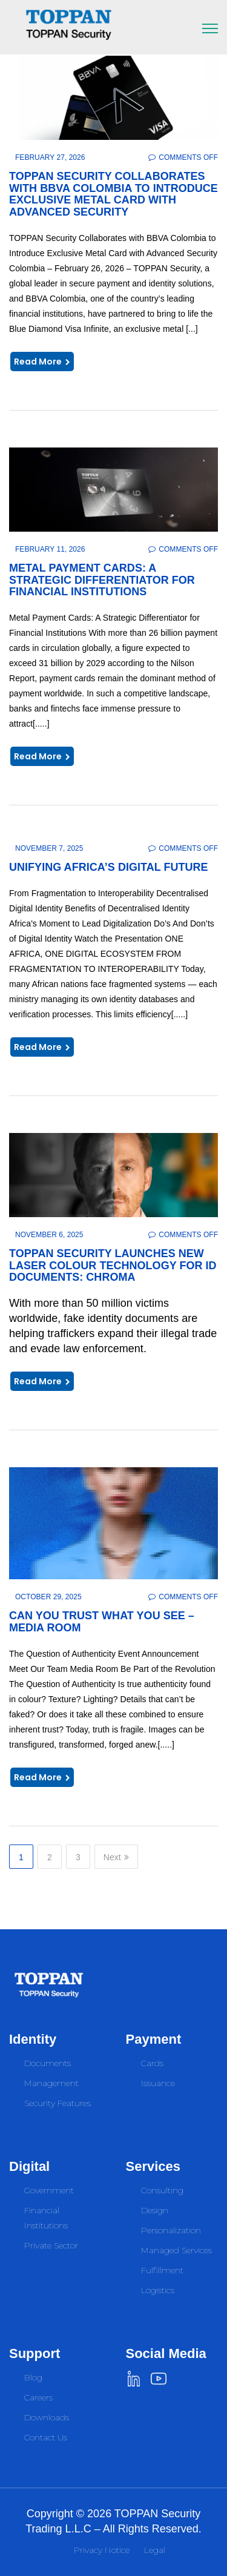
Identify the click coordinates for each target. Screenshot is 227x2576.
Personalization (171, 2230)
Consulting (162, 2190)
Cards (152, 2063)
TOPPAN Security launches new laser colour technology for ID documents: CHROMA (113, 1265)
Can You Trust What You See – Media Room (101, 1622)
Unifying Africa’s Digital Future (108, 867)
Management (51, 2083)
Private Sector (51, 2245)
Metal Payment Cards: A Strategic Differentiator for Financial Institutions (102, 580)
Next (116, 1857)
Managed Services (176, 2250)
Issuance (158, 2083)
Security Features (57, 2103)
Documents (47, 2063)
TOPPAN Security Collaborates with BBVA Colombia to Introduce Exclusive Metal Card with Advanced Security (113, 194)
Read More (42, 361)
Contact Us (45, 2437)
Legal (154, 2550)
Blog (33, 2377)
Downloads (46, 2417)
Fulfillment (162, 2270)
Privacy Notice (102, 2550)
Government (49, 2190)
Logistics (157, 2290)
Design (154, 2210)
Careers (38, 2397)
